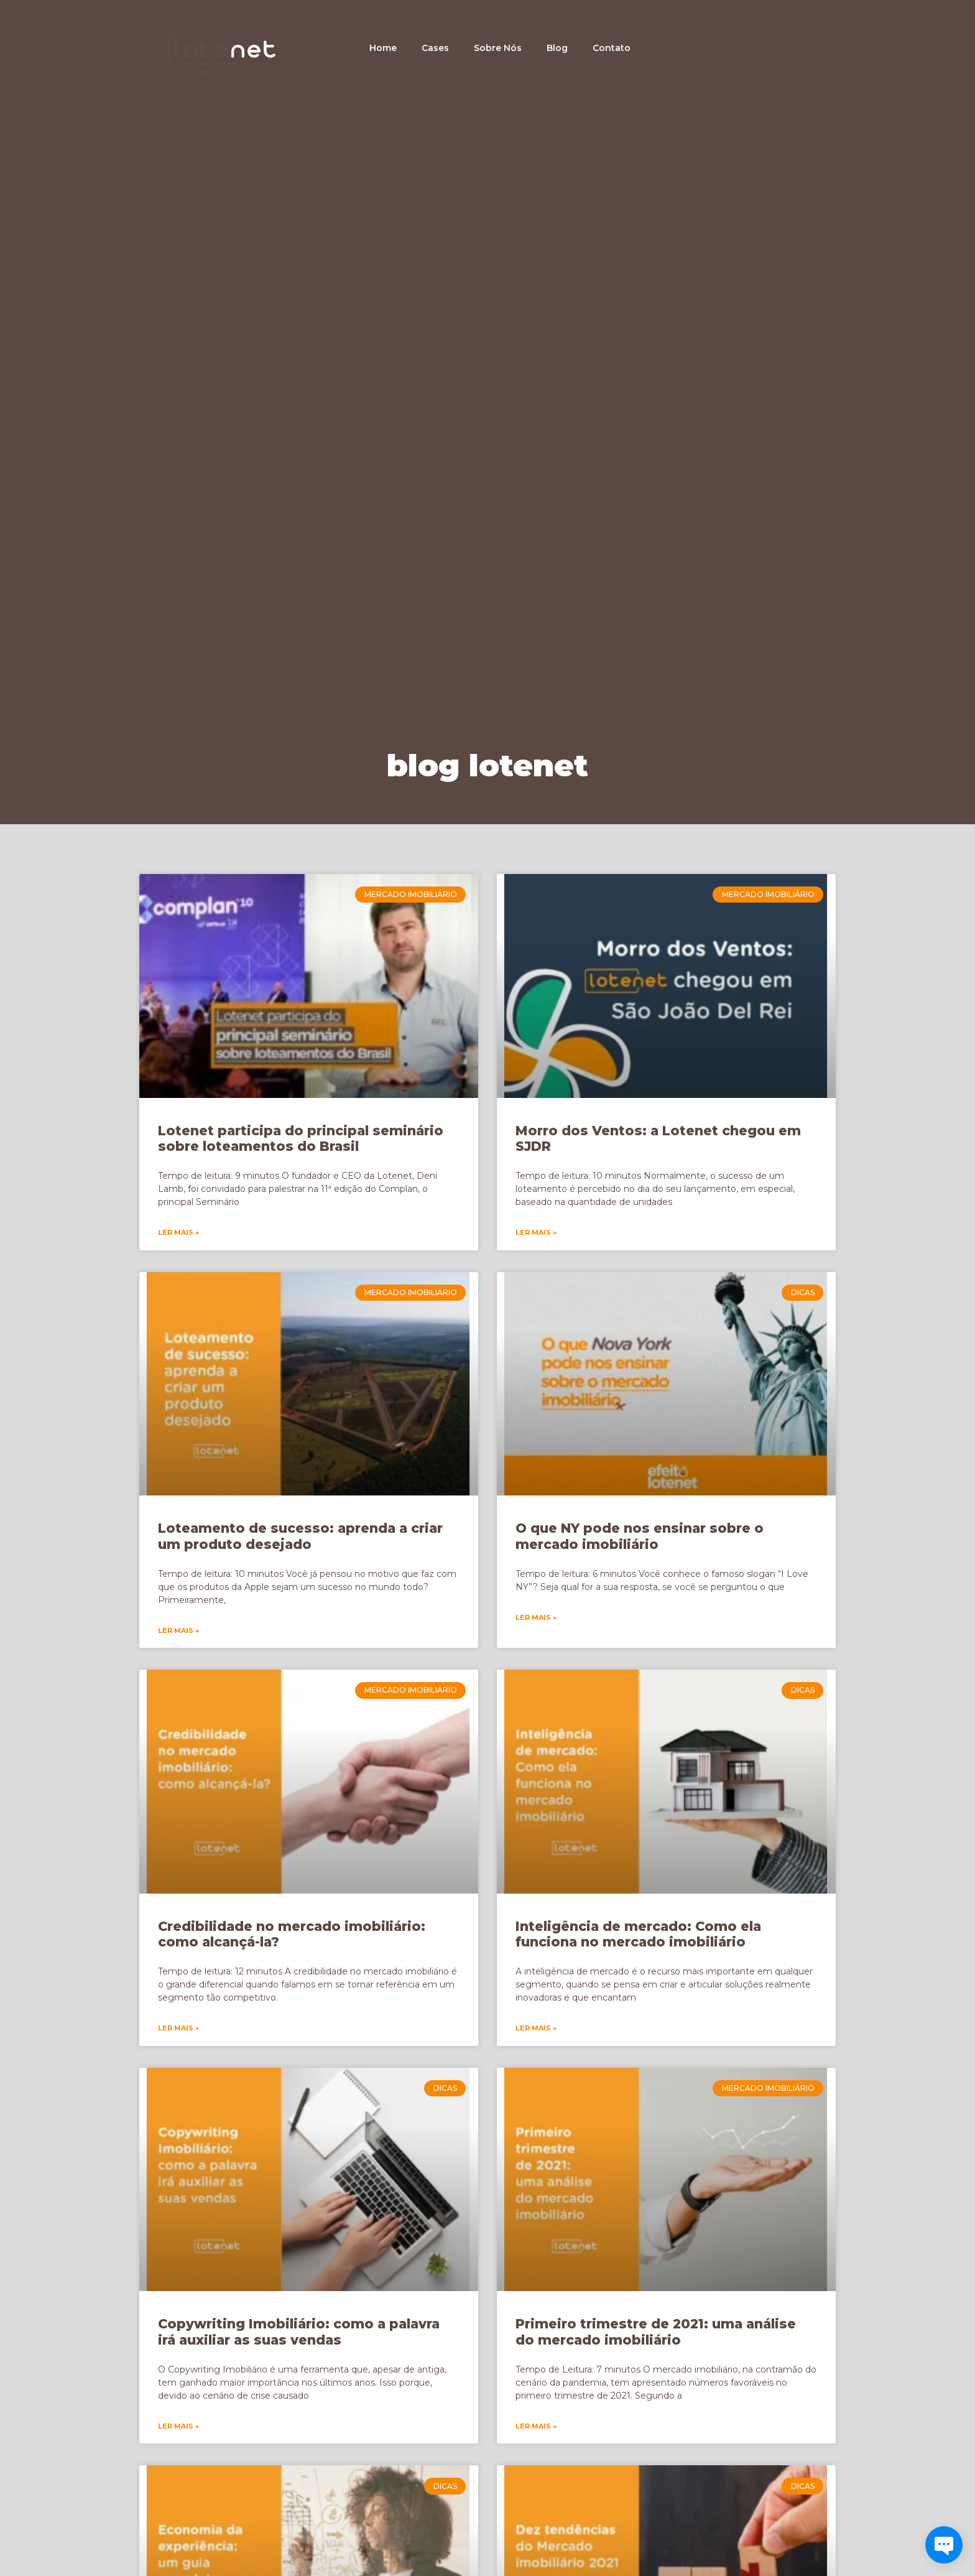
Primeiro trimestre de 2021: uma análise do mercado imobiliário (655, 2331)
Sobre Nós (498, 47)
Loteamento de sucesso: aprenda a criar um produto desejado (300, 1535)
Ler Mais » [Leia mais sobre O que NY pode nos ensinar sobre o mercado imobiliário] (536, 1617)
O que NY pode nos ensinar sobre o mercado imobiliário (639, 1535)
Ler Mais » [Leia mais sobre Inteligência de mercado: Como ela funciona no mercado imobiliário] (536, 2028)
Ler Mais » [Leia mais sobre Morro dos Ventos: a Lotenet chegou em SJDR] (536, 1232)
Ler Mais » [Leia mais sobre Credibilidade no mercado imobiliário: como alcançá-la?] (178, 2028)
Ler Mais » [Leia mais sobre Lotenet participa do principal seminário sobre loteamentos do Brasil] (178, 1232)
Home (383, 47)
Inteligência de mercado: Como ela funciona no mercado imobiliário (638, 1934)
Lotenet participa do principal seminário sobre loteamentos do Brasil (300, 1138)
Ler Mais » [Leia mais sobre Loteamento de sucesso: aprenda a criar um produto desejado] (178, 1630)
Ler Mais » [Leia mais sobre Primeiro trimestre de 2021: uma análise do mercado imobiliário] (536, 2426)
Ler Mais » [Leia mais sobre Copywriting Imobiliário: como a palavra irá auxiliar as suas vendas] (178, 2426)
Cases (435, 47)
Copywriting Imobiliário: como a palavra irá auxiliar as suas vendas (299, 2331)
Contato (612, 47)
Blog (557, 47)
